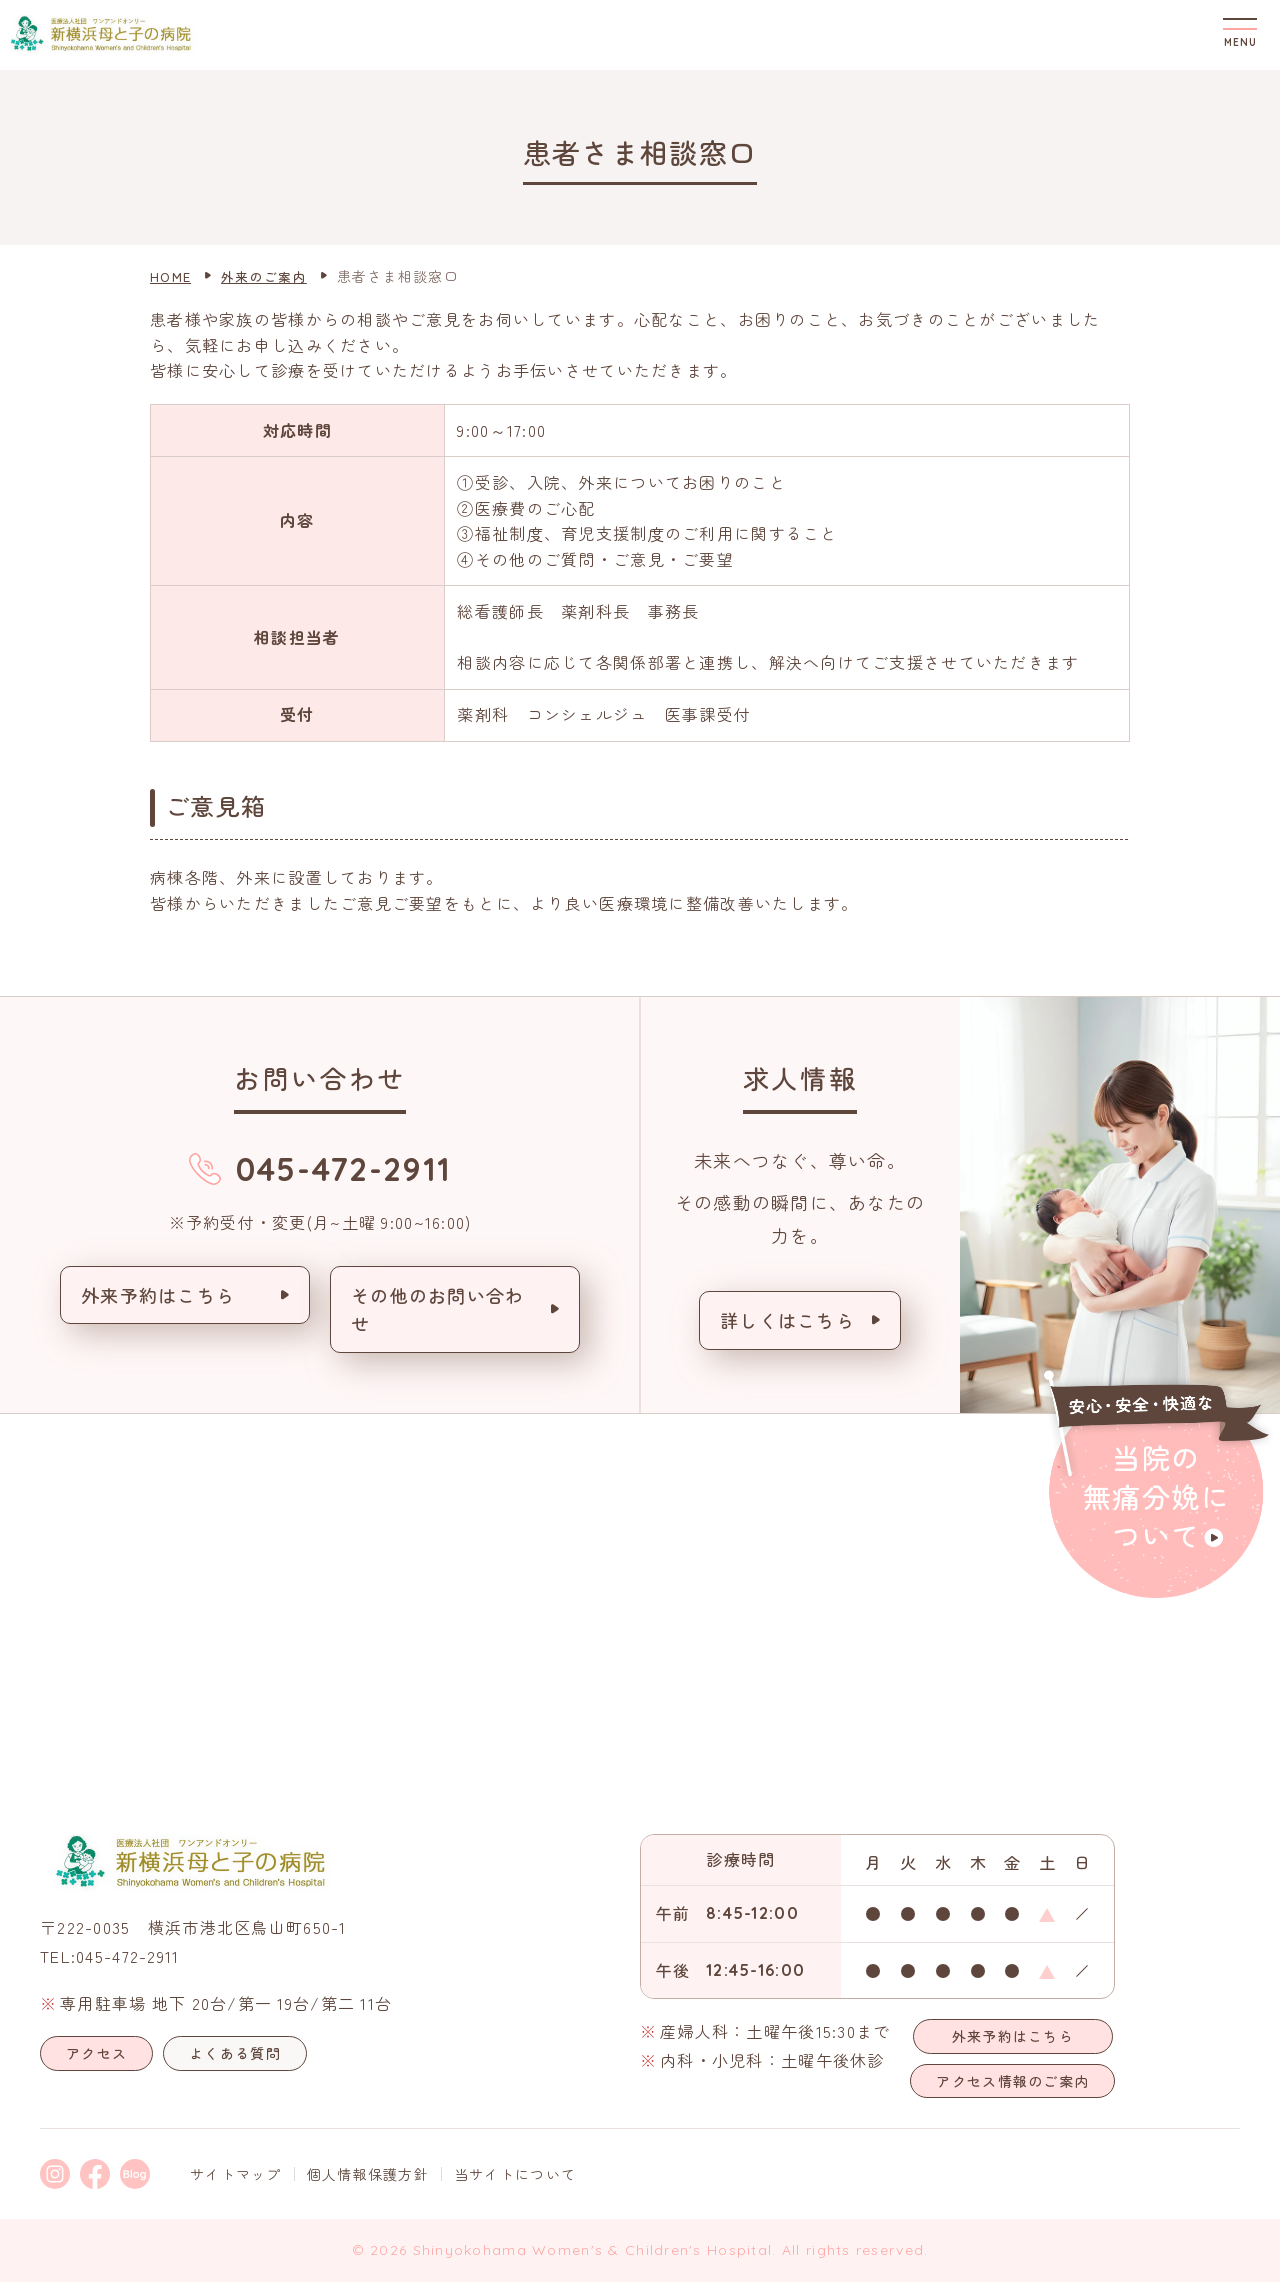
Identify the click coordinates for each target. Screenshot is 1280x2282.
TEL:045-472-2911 (109, 1956)
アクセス (96, 2053)
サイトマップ (236, 2174)
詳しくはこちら (787, 1320)
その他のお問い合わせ (438, 1309)
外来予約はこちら (158, 1295)
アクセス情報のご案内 (1012, 2081)
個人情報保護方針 (368, 2174)
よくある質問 (235, 2053)
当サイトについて (515, 2174)
